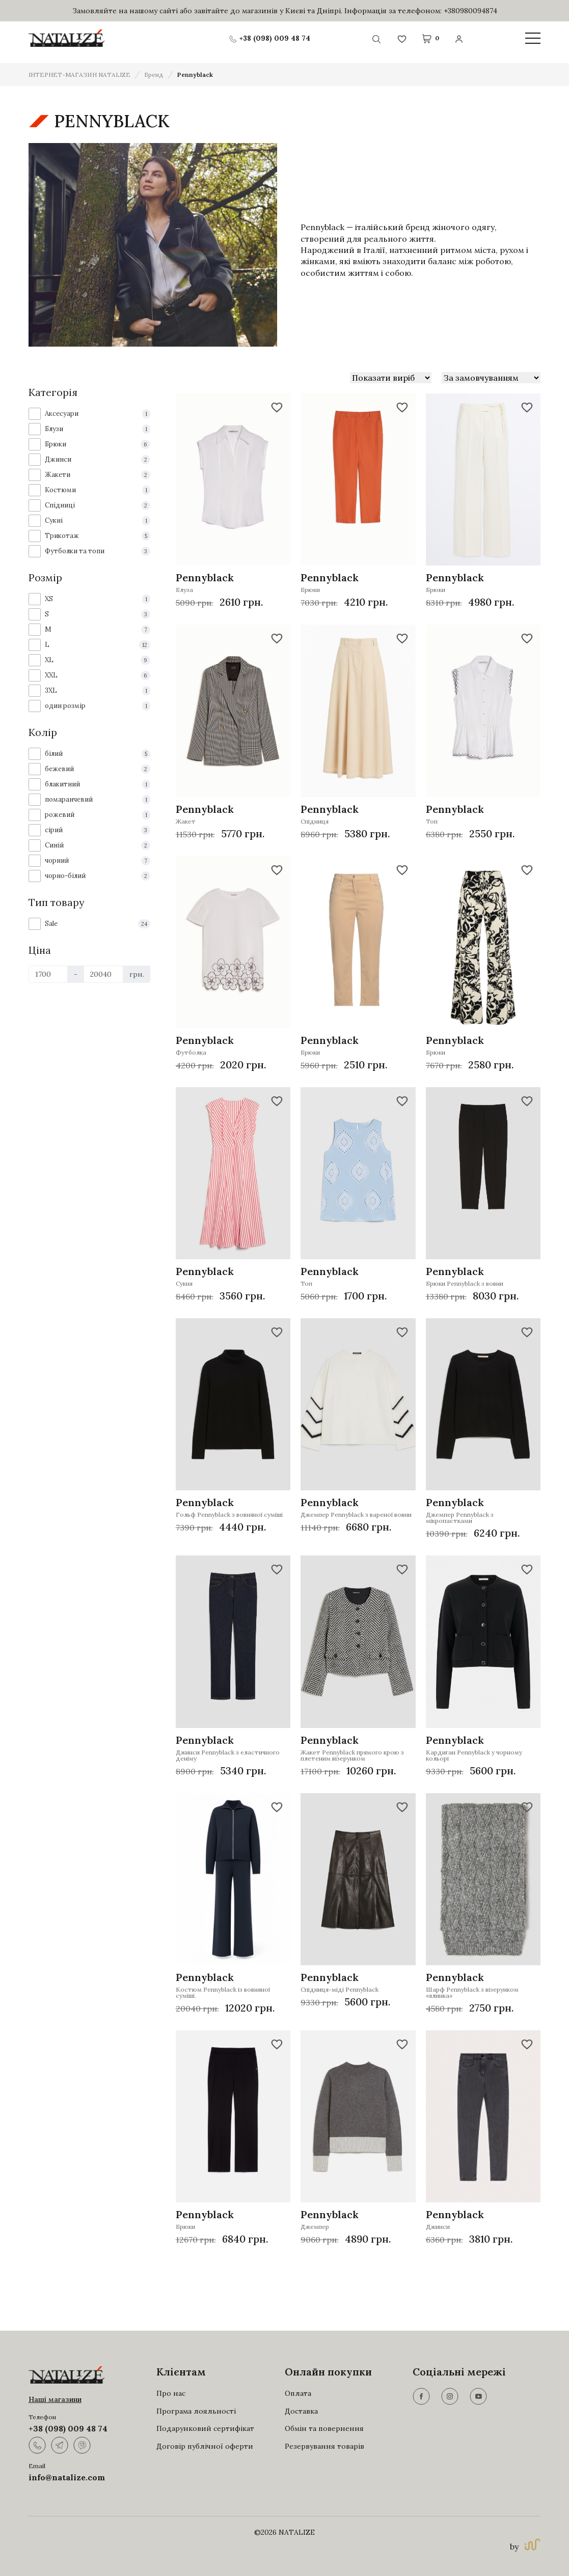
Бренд (154, 74)
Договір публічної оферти (204, 2446)
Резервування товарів (324, 2446)
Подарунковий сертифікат (205, 2428)
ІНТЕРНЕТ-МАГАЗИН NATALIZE (79, 74)
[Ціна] (48, 974)
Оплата (298, 2393)
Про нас (170, 2393)
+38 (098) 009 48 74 (68, 2428)
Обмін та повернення (324, 2428)
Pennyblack (195, 74)
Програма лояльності (196, 2411)
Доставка (301, 2411)
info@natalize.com (67, 2477)
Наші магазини (55, 2399)
